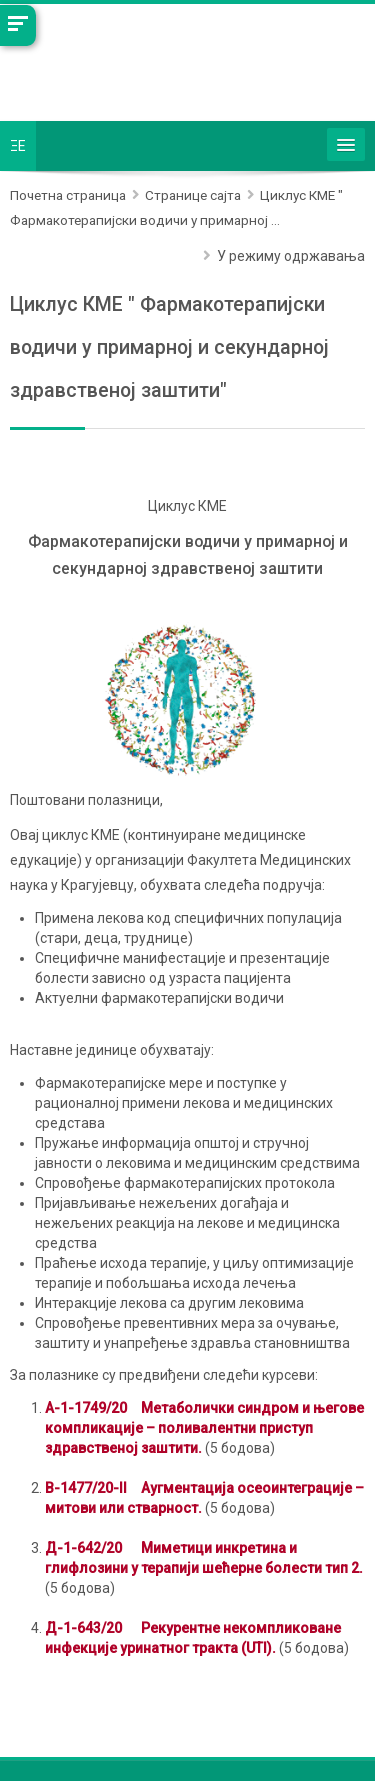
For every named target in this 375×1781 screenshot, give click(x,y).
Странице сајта (193, 195)
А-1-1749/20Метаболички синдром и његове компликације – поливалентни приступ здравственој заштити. (204, 1428)
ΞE (18, 146)
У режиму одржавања (291, 256)
